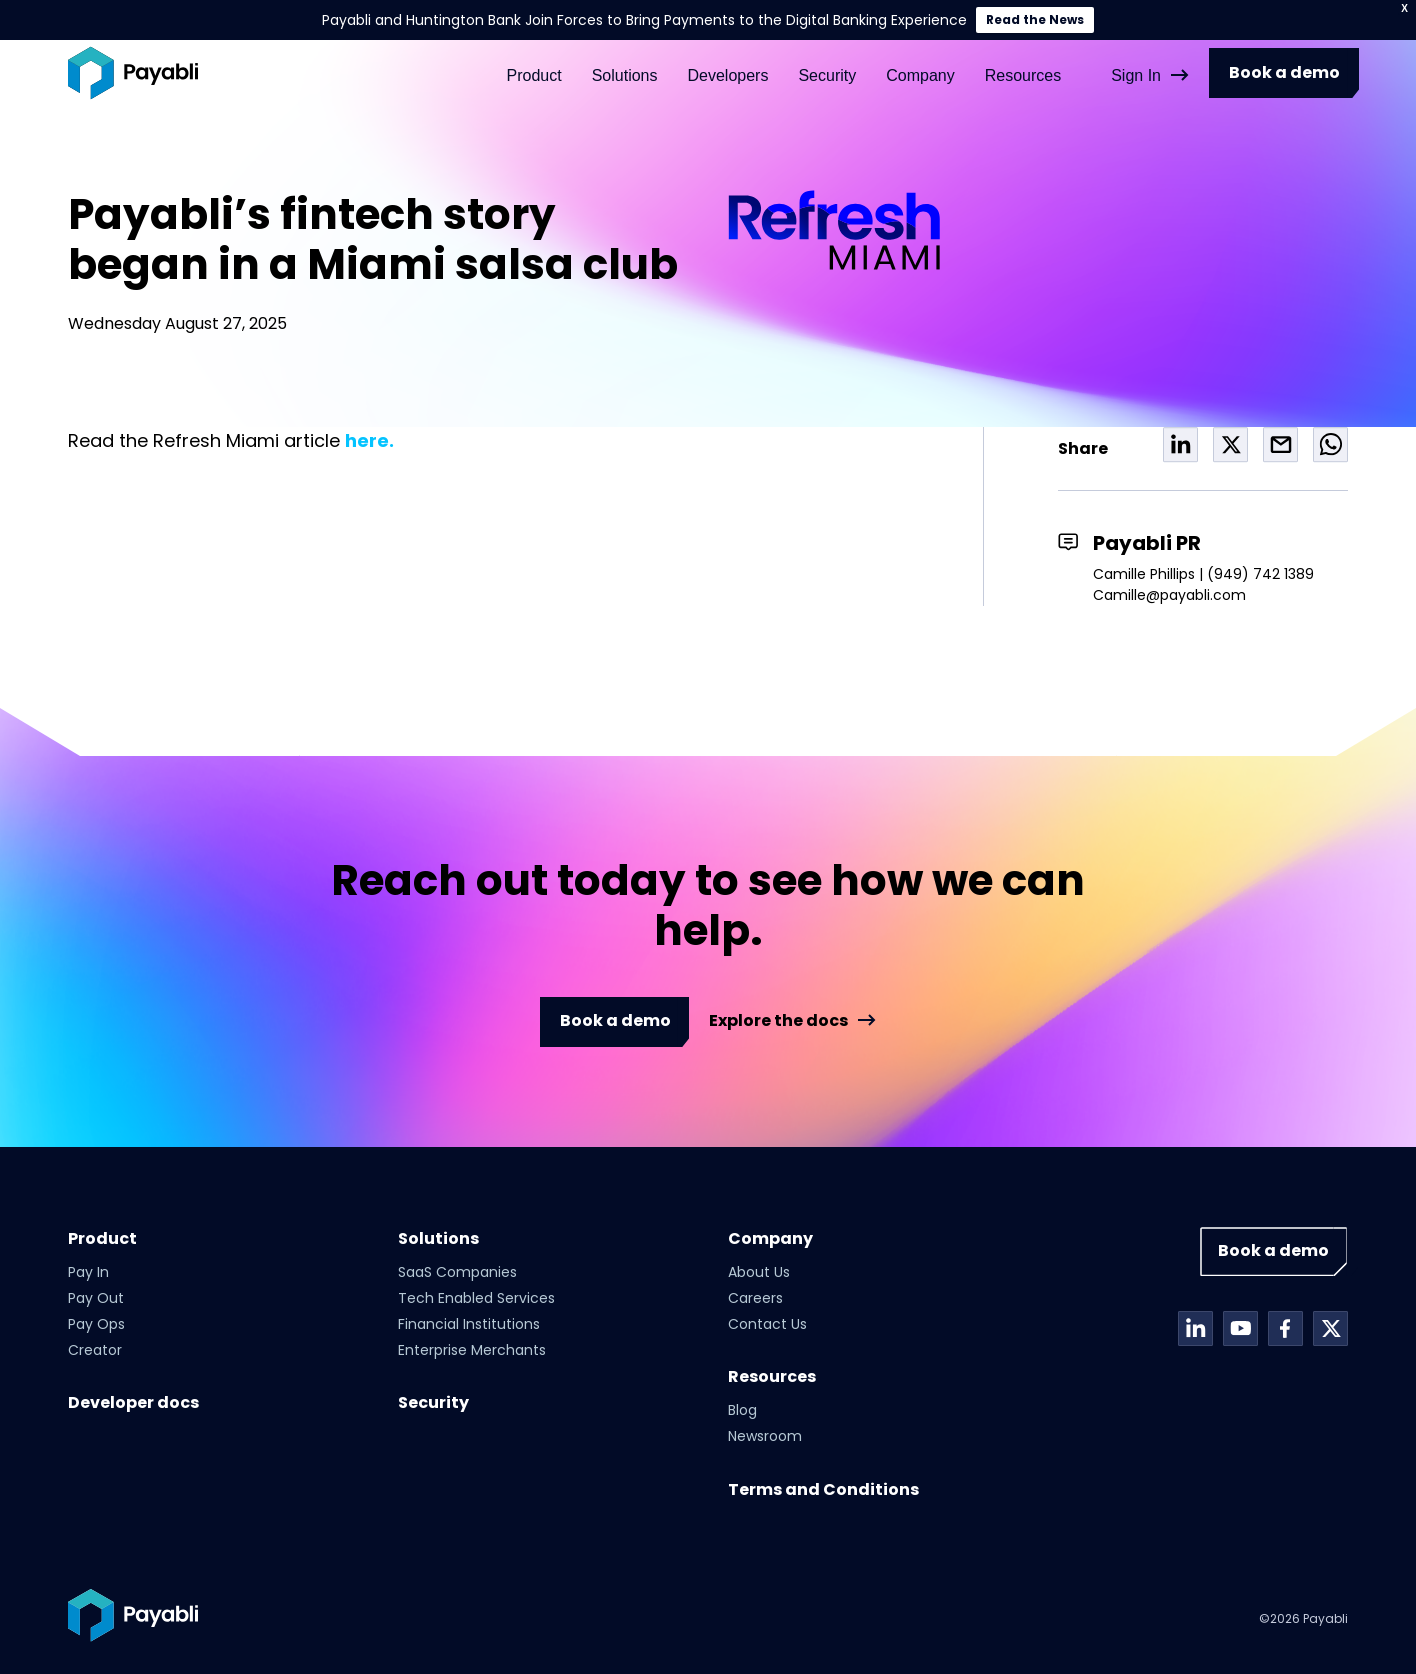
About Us (759, 1272)
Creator (95, 1350)
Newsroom (765, 1436)
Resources (1023, 63)
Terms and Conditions (823, 1489)
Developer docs (133, 1402)
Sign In (1136, 63)
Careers (755, 1298)
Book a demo (1284, 61)
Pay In (88, 1272)
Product (534, 63)
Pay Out (96, 1298)
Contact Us (767, 1324)
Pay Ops (96, 1324)
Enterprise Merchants (472, 1350)
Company (920, 63)
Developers (727, 63)
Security (827, 63)
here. (369, 440)
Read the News (1035, 19)
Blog (742, 1410)
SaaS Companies (457, 1272)
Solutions (625, 63)
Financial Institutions (469, 1324)
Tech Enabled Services (476, 1298)
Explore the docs (778, 1021)
